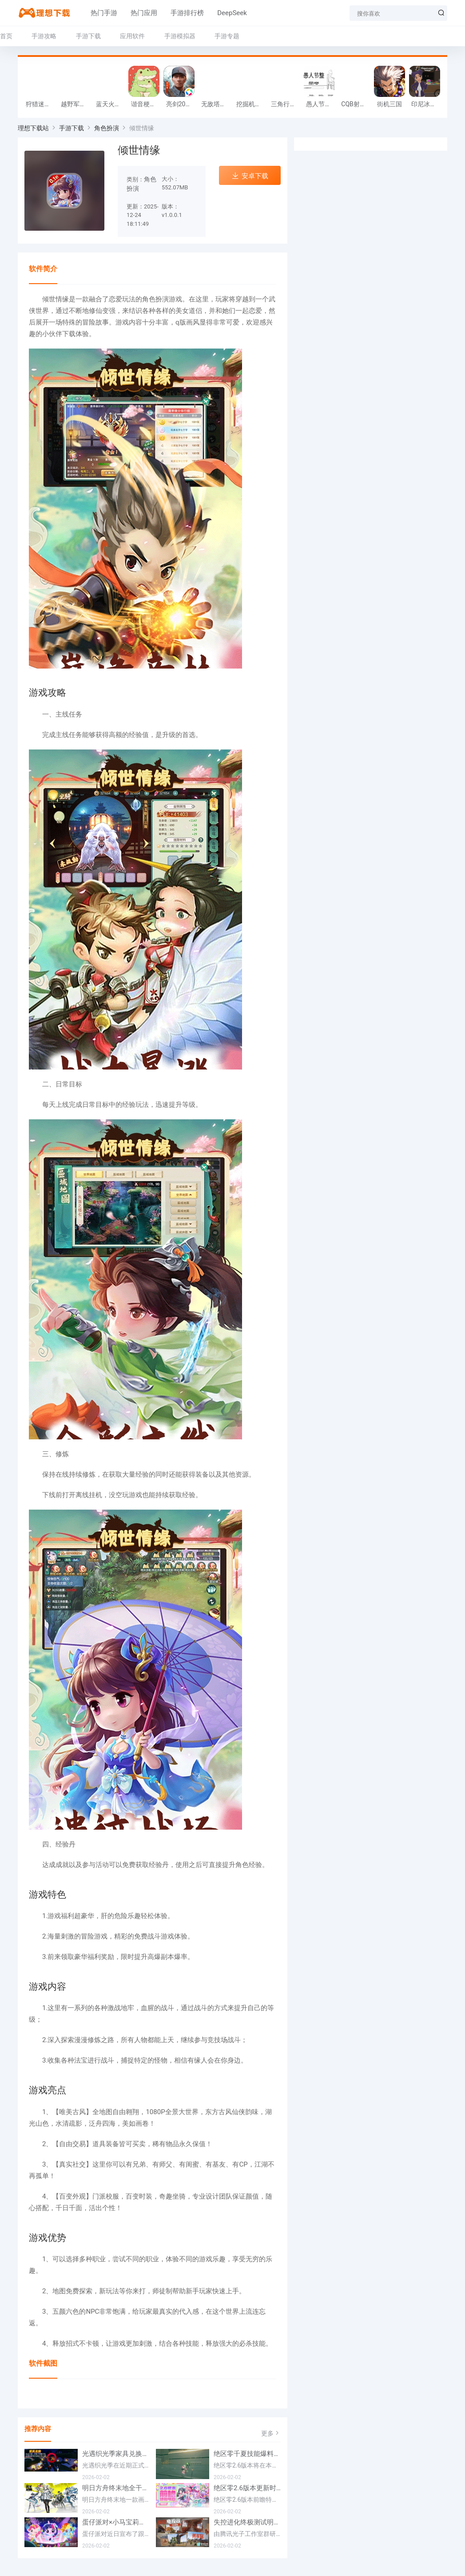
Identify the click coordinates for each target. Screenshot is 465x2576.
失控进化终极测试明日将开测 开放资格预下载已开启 (247, 2522)
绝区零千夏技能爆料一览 (247, 2454)
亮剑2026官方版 (181, 104)
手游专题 (227, 36)
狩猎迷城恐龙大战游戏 (41, 104)
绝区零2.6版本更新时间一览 (247, 2488)
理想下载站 (33, 128)
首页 (6, 36)
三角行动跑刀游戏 (286, 104)
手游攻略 (44, 36)
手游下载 (88, 36)
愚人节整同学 (321, 104)
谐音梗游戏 (146, 104)
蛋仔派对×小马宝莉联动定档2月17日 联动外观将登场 (115, 2522)
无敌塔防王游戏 (216, 104)
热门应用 (137, 13)
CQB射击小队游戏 (356, 104)
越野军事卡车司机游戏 (76, 104)
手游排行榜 (181, 13)
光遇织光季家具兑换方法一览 (115, 2454)
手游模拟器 (179, 36)
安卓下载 (249, 176)
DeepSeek (226, 13)
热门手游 (97, 13)
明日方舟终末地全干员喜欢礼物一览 (115, 2488)
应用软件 (132, 36)
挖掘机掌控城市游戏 (251, 104)
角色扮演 (106, 128)
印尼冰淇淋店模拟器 (426, 104)
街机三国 (389, 104)
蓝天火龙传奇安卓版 (111, 104)
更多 (271, 2433)
